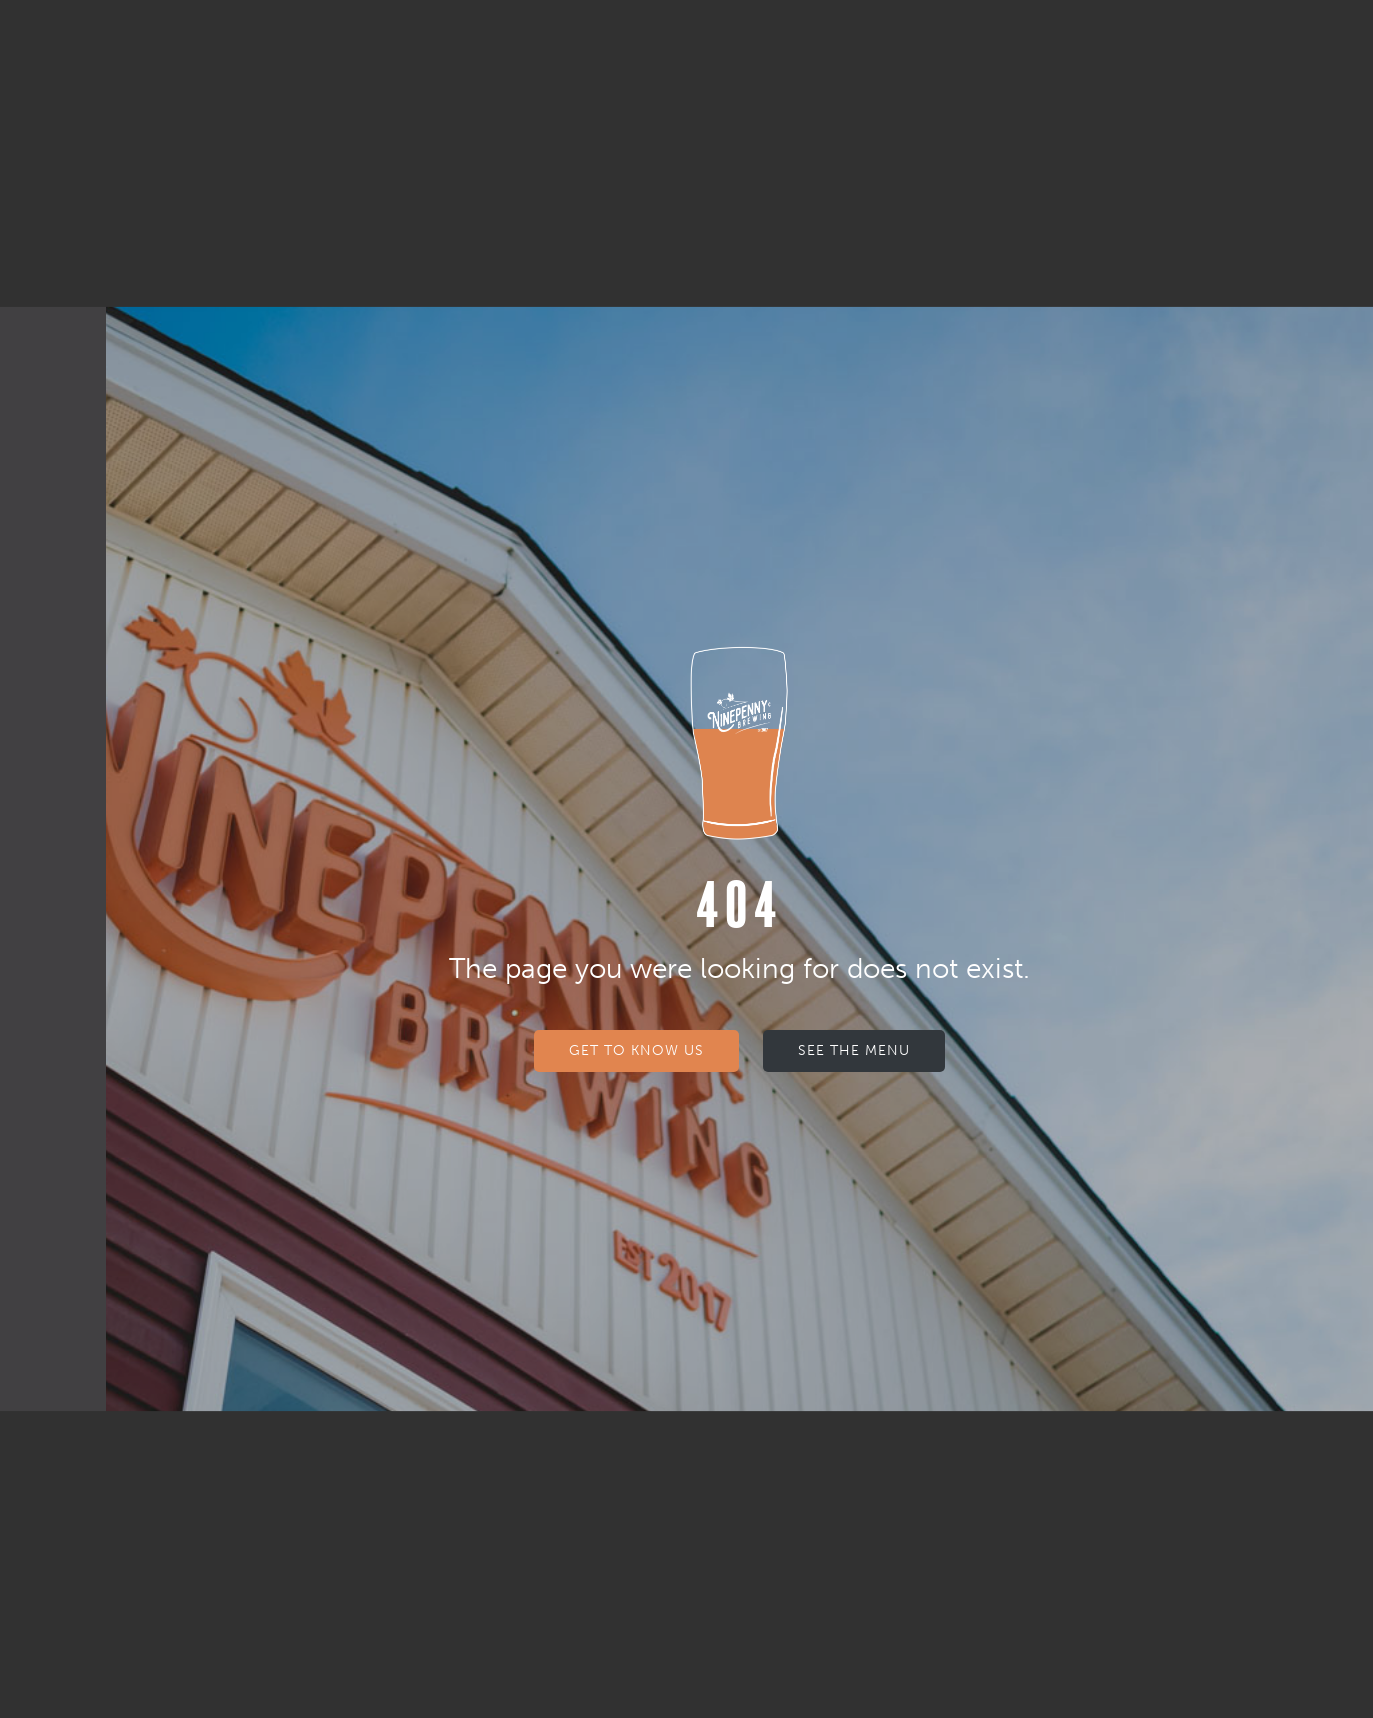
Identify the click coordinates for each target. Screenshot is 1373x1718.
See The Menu (854, 1050)
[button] (53, 48)
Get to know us (636, 1050)
